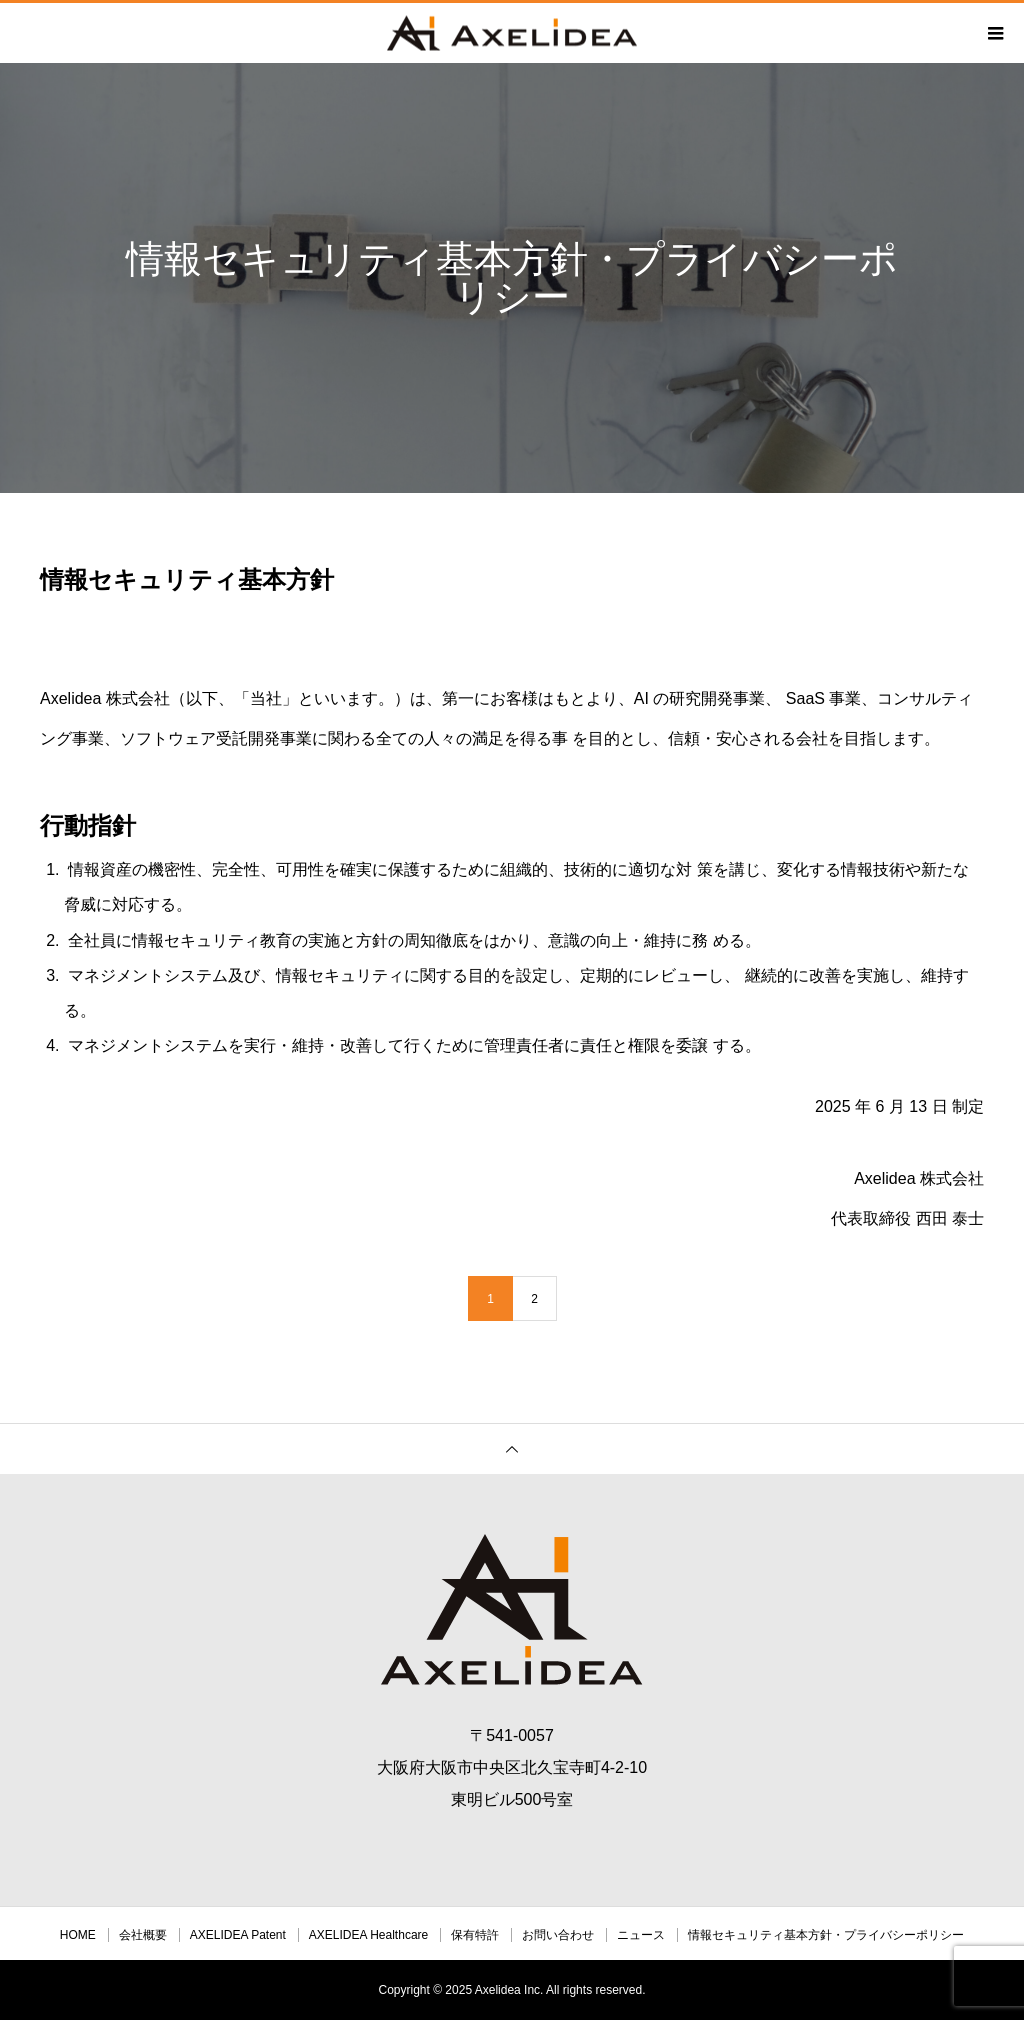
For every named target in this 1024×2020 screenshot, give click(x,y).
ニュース (641, 1935)
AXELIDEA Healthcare (368, 1935)
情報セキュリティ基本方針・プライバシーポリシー (826, 1935)
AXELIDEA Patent (238, 1935)
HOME (78, 1935)
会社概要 (143, 1935)
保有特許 (475, 1935)
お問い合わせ (558, 1935)
